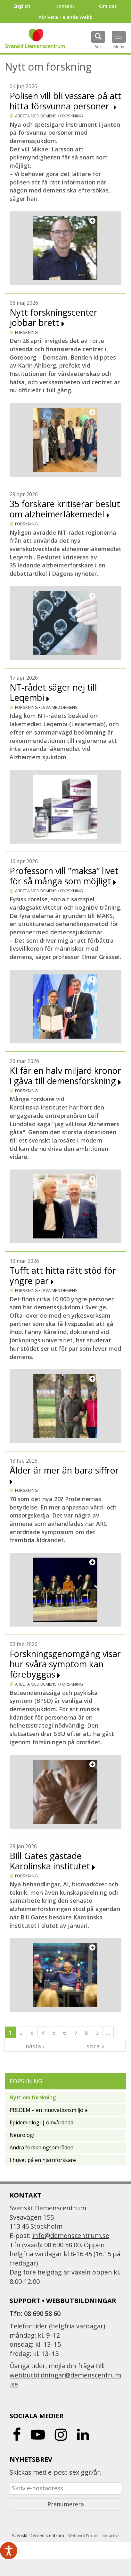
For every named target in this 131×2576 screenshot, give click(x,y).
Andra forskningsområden (41, 2147)
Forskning (26, 2081)
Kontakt (64, 6)
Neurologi (22, 2134)
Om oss (108, 6)
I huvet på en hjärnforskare (43, 2160)
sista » (95, 2046)
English (21, 6)
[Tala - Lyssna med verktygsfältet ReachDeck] (8, 2550)
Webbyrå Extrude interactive (93, 2535)
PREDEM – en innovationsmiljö (46, 2109)
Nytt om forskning (33, 2097)
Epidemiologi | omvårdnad (41, 2122)
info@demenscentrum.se (70, 2235)
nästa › (35, 2046)
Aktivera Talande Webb (65, 17)
